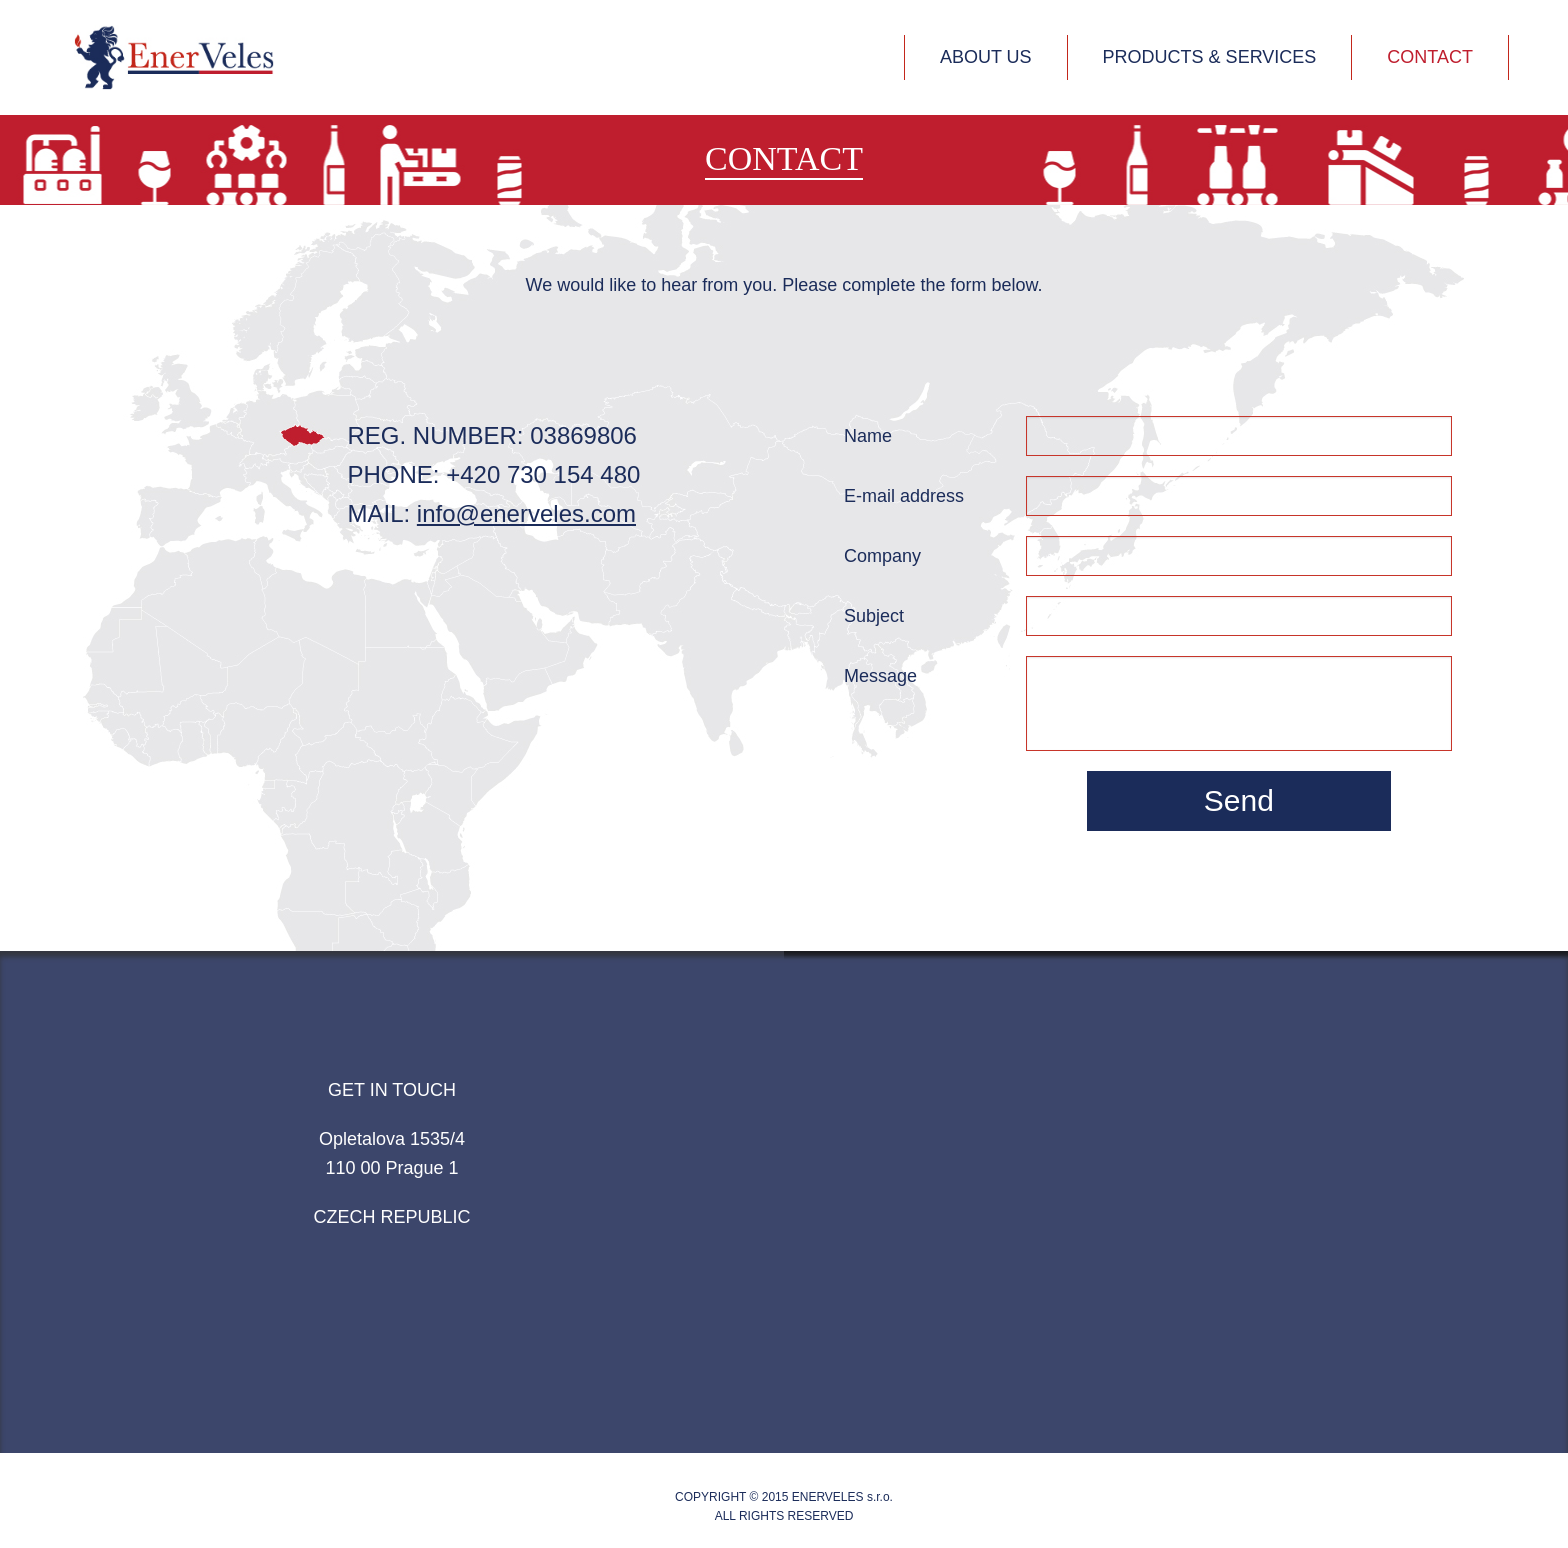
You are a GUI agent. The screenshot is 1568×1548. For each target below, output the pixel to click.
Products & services (1210, 57)
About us (986, 57)
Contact (1430, 57)
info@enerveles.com (526, 513)
